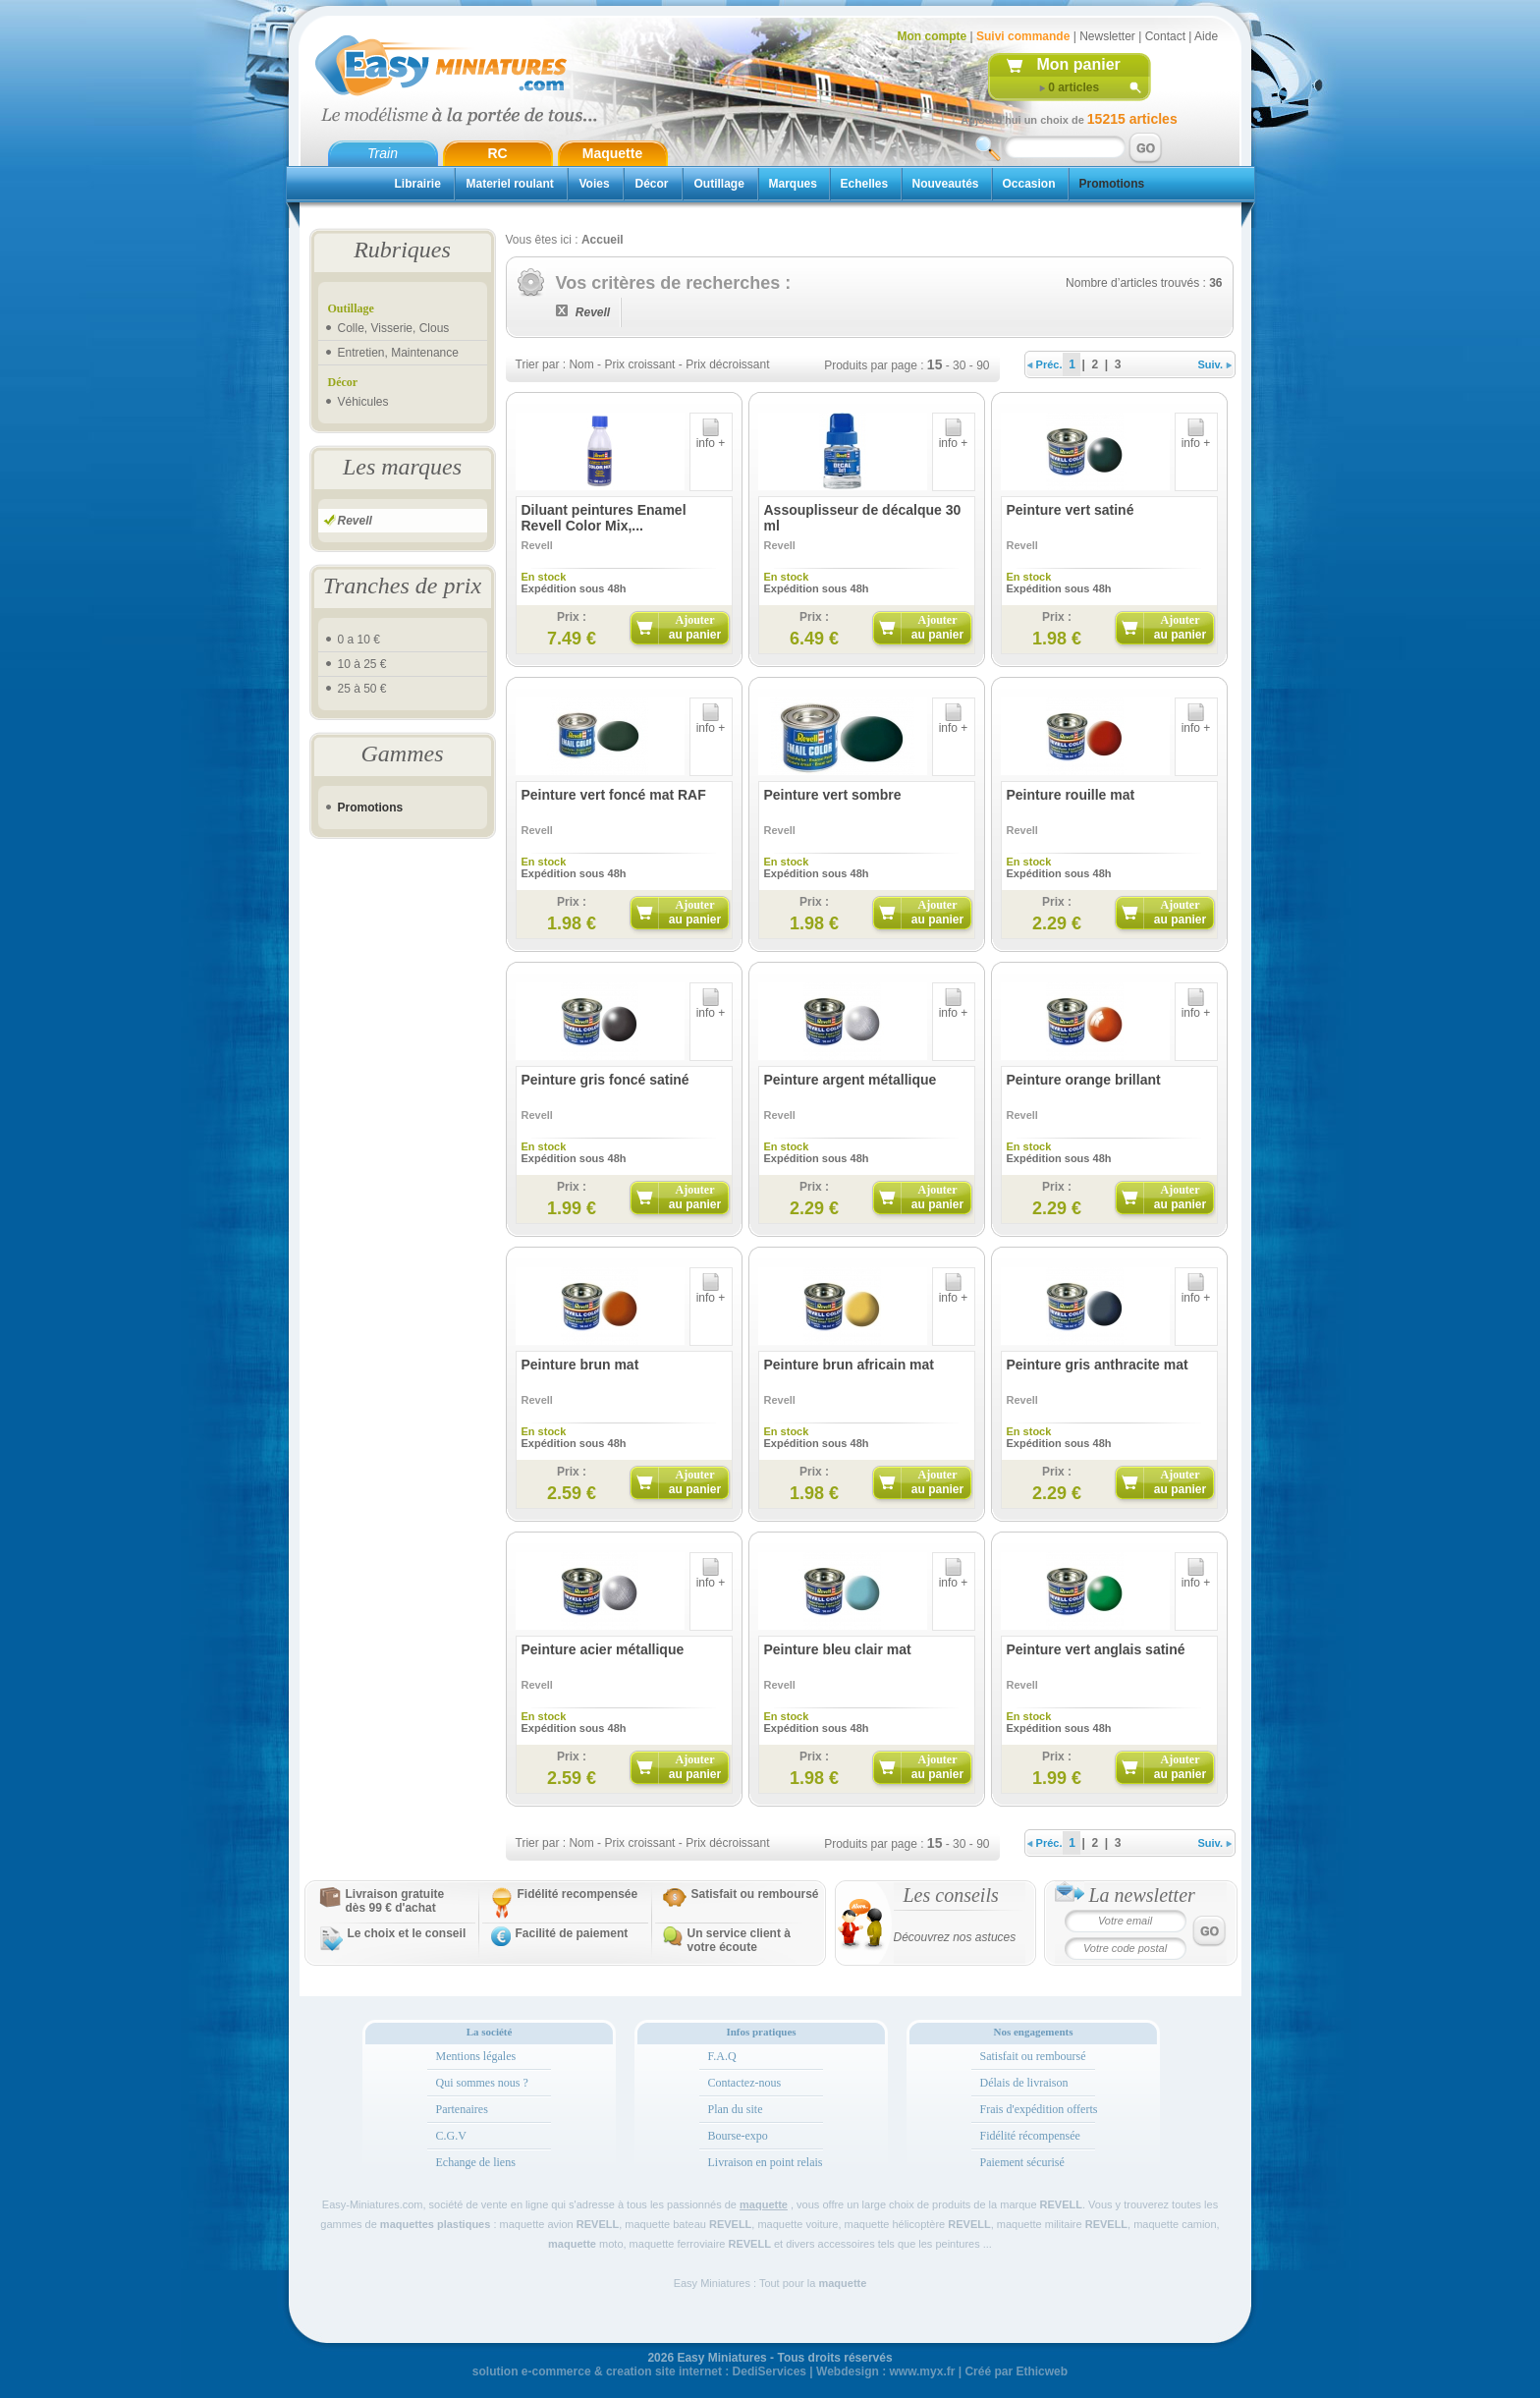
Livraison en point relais (765, 2162)
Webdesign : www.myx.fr (885, 2371)
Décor (652, 184)
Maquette (612, 153)
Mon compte (932, 36)
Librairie (418, 184)
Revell (355, 521)
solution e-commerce (531, 2371)
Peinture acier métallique (603, 1649)
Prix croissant (639, 364)
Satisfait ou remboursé (755, 1894)
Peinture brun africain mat (849, 1364)
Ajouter (695, 627)
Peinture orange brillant (1084, 1079)
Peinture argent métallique (850, 1079)
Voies (594, 184)
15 (935, 364)
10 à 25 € (362, 664)
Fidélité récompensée (1030, 2136)
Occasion (1029, 184)
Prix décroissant (727, 364)
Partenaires (462, 2109)
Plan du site (735, 2109)
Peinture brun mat (580, 1364)
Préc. (1045, 364)
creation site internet (664, 2371)
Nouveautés (945, 184)
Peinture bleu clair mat (837, 1649)
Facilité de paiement (572, 1933)
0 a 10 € (359, 639)
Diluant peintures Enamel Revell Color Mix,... (604, 517)
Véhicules (363, 402)
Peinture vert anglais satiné (1096, 1649)
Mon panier (1079, 64)
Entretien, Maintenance (398, 353)
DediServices (769, 2371)
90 (982, 365)
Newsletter (1107, 36)
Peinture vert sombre (833, 795)
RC (497, 153)
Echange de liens (476, 2162)
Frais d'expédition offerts (1039, 2109)
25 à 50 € (362, 689)
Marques (793, 184)
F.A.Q (722, 2056)
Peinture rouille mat (1071, 795)
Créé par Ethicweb (1016, 2371)
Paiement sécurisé (1022, 2162)
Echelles (865, 184)
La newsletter (1142, 1895)
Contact (1165, 36)
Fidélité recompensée (578, 1894)
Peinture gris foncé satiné (605, 1079)
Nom (581, 364)
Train (382, 153)
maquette (764, 2204)
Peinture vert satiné (1070, 510)
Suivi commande (1023, 36)
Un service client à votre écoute (739, 1940)
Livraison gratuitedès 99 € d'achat (395, 1901)
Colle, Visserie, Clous (394, 328)
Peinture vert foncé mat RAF (614, 795)
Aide (1206, 36)
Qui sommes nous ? (482, 2083)
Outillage (719, 184)
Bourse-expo (738, 2136)
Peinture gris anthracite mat (1097, 1364)
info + (711, 437)
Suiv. (1215, 364)
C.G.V (451, 2136)
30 (959, 365)
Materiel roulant (510, 184)
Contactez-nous (745, 2083)
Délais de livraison (1024, 2083)
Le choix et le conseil (407, 1933)
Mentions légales (476, 2056)
